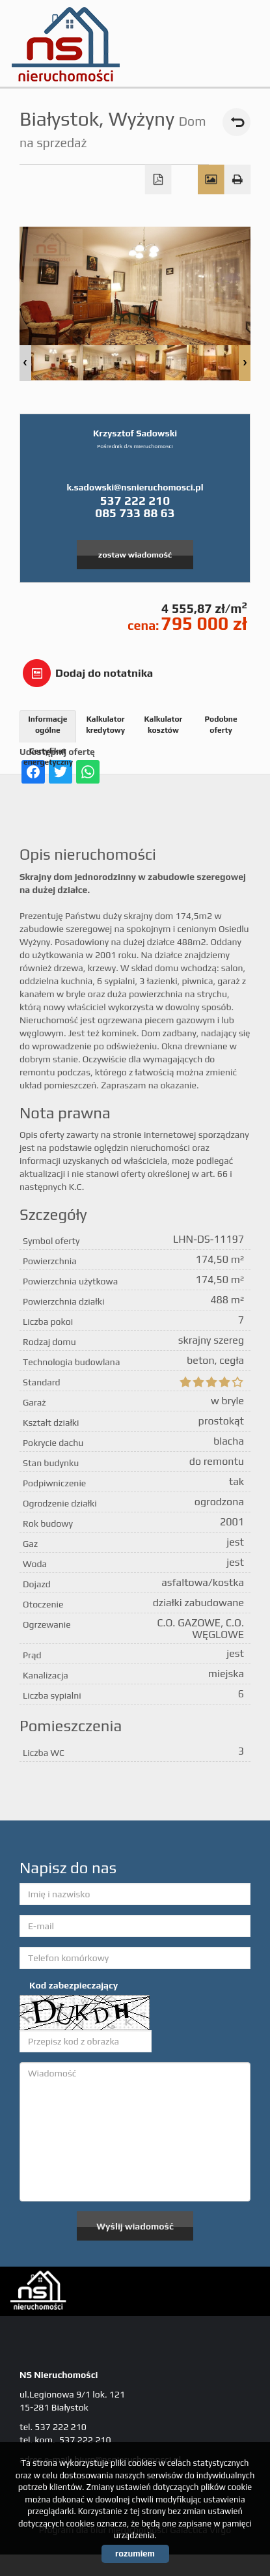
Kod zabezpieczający (73, 1985)
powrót (236, 122)
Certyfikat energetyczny (48, 756)
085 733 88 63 (135, 512)
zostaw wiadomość (135, 554)
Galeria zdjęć (211, 180)
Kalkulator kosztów (163, 725)
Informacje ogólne (47, 725)
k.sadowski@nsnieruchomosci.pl (134, 487)
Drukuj (237, 180)
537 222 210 (135, 500)
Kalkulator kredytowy (105, 725)
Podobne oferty (221, 725)
